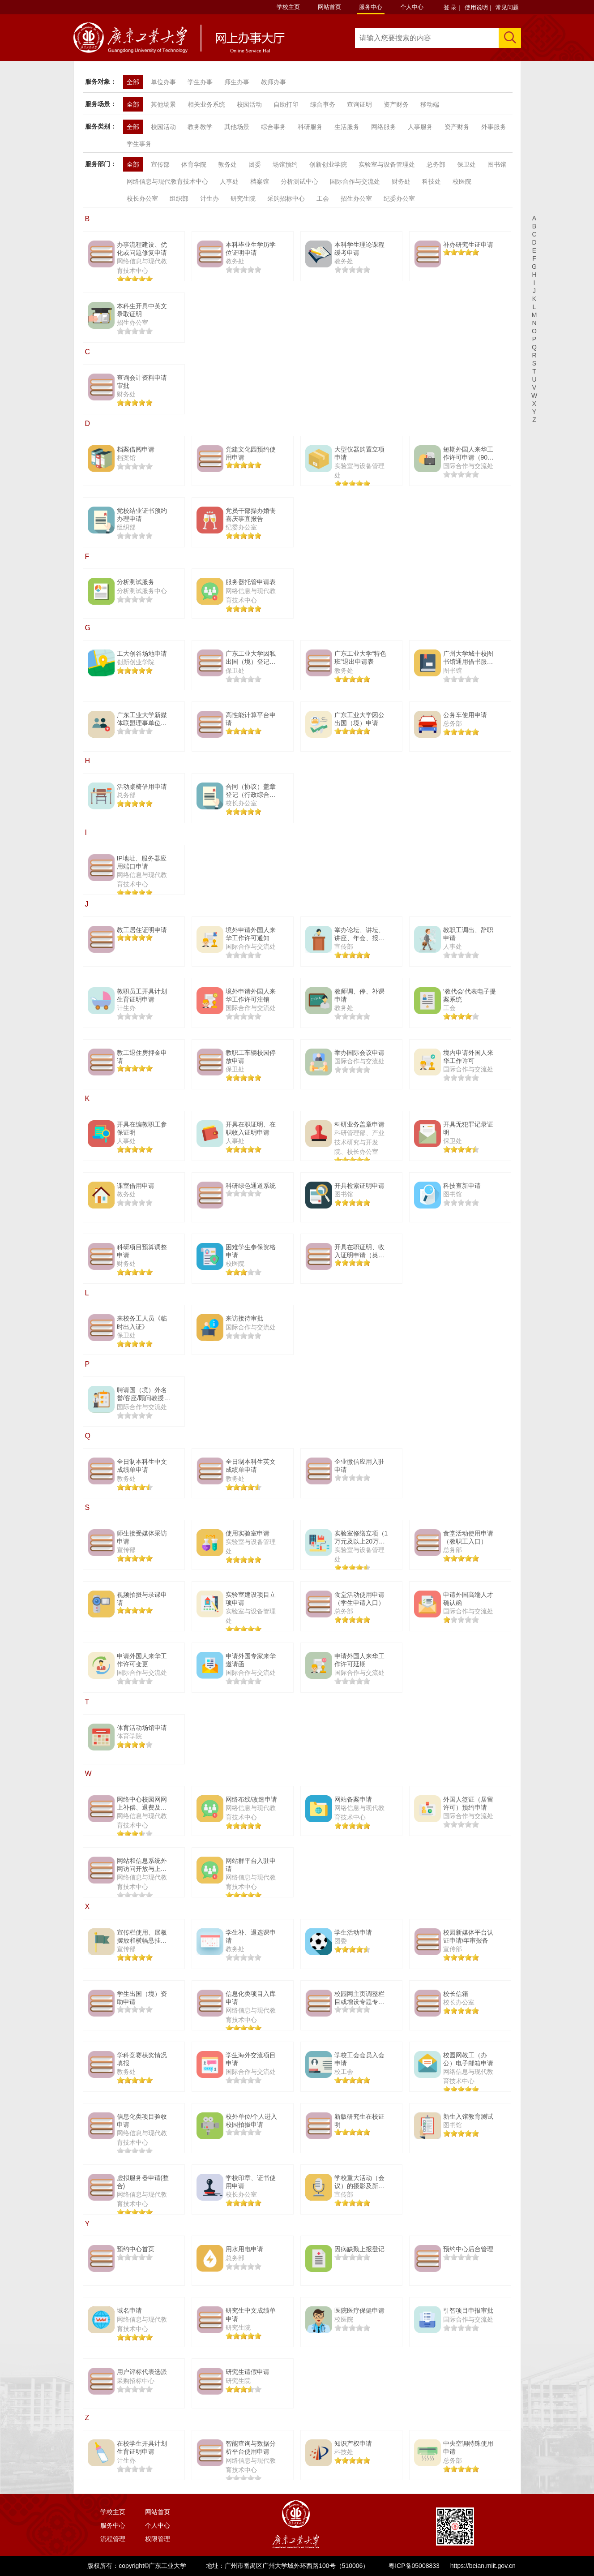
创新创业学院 (328, 164)
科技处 (431, 181)
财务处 (401, 181)
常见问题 (507, 7)
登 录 (450, 7)
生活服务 (346, 126)
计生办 (209, 198)
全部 (133, 82)
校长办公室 (142, 198)
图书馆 (496, 164)
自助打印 (286, 104)
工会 (322, 198)
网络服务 (383, 126)
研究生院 (243, 198)
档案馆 (259, 181)
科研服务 (310, 126)
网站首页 (329, 7)
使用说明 (476, 7)
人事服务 (420, 126)
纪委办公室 (399, 198)
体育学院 (193, 164)
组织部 (179, 198)
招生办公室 (356, 198)
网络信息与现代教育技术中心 (167, 181)
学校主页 (288, 7)
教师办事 (273, 82)
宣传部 (160, 164)
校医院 (462, 181)
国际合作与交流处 (355, 181)
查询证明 (359, 104)
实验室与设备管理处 (387, 164)
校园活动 (249, 104)
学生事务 (139, 143)
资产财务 (396, 104)
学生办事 (200, 82)
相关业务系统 (206, 104)
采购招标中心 (286, 198)
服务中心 (370, 7)
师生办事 (236, 82)
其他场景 (163, 104)
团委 (254, 164)
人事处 (229, 181)
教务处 (227, 164)
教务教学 (200, 126)
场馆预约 (285, 164)
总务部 (436, 164)
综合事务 (322, 104)
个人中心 (411, 7)
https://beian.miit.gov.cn (483, 2565)
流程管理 (112, 2538)
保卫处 (466, 164)
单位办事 (163, 82)
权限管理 (157, 2538)
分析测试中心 (299, 181)
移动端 (429, 104)
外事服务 (493, 126)
